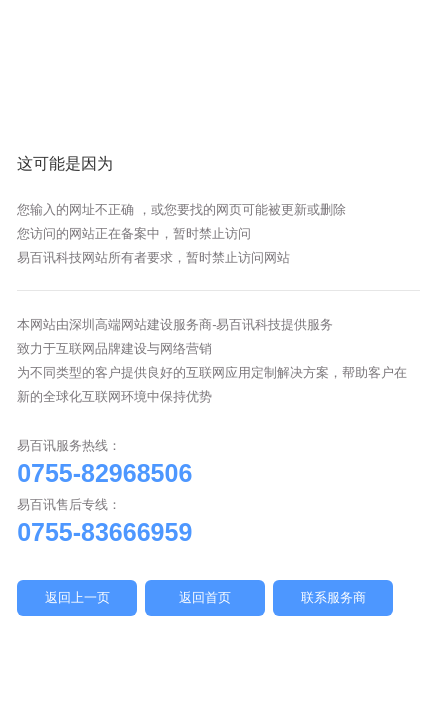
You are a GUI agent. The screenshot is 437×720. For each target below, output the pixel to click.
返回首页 (205, 597)
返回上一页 (77, 597)
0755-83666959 (104, 532)
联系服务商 (333, 597)
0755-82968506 (104, 473)
